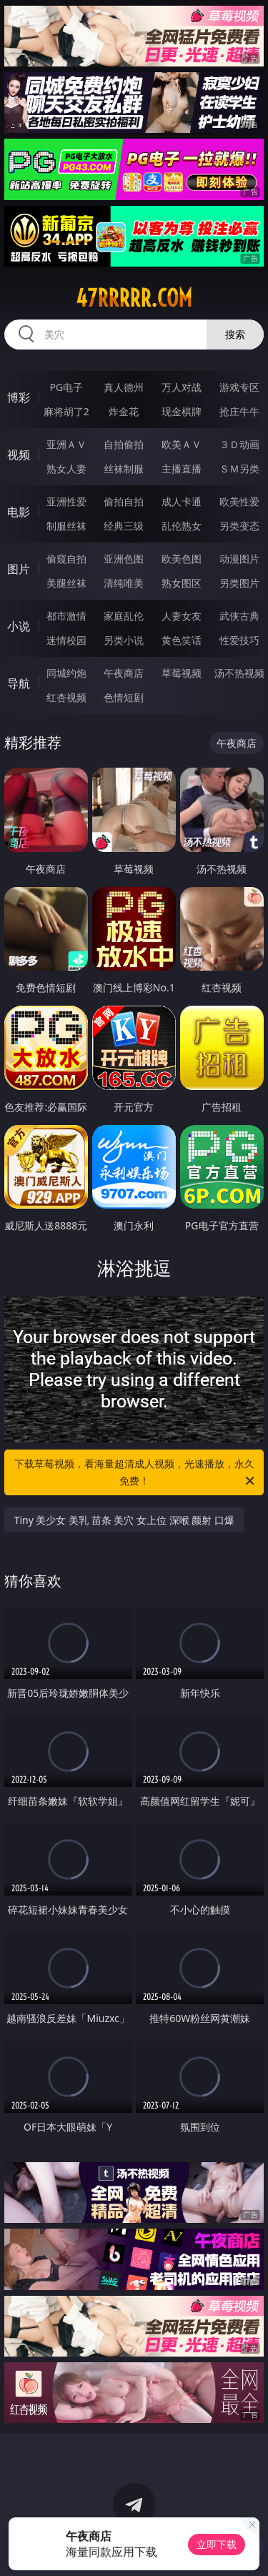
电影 (18, 512)
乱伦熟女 (182, 525)
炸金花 (124, 411)
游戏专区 (239, 387)
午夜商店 (124, 673)
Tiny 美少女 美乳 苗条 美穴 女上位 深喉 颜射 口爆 (124, 1520)
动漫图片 (239, 558)
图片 (18, 569)
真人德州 (124, 387)
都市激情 (66, 616)
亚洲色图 (124, 558)
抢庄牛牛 (239, 411)
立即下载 (217, 2544)
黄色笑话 (182, 640)
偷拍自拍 (124, 501)
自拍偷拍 (124, 444)
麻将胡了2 (66, 411)
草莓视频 (182, 673)
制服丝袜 (66, 525)
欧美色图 (182, 558)
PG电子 (66, 387)
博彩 (18, 397)
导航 (18, 683)
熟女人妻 (66, 468)
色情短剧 (124, 697)
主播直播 (182, 468)
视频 (18, 454)
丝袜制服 (124, 468)
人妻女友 (182, 616)
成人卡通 (182, 501)
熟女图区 (182, 583)
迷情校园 (66, 640)
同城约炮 (66, 673)
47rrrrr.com (134, 298)
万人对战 (182, 387)
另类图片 (239, 583)
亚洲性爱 (66, 501)
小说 (18, 626)
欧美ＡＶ (182, 444)
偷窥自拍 (66, 558)
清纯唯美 (124, 583)
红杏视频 (66, 697)
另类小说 (124, 640)
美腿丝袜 (66, 583)
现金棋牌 (182, 411)
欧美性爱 (239, 501)
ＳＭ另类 (239, 468)
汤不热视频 (239, 673)
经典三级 (124, 525)
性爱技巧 (239, 640)
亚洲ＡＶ (66, 444)
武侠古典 (239, 616)
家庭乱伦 (124, 616)
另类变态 (239, 525)
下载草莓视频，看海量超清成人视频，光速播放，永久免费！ (135, 1473)
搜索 (235, 334)
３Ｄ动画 (239, 444)
